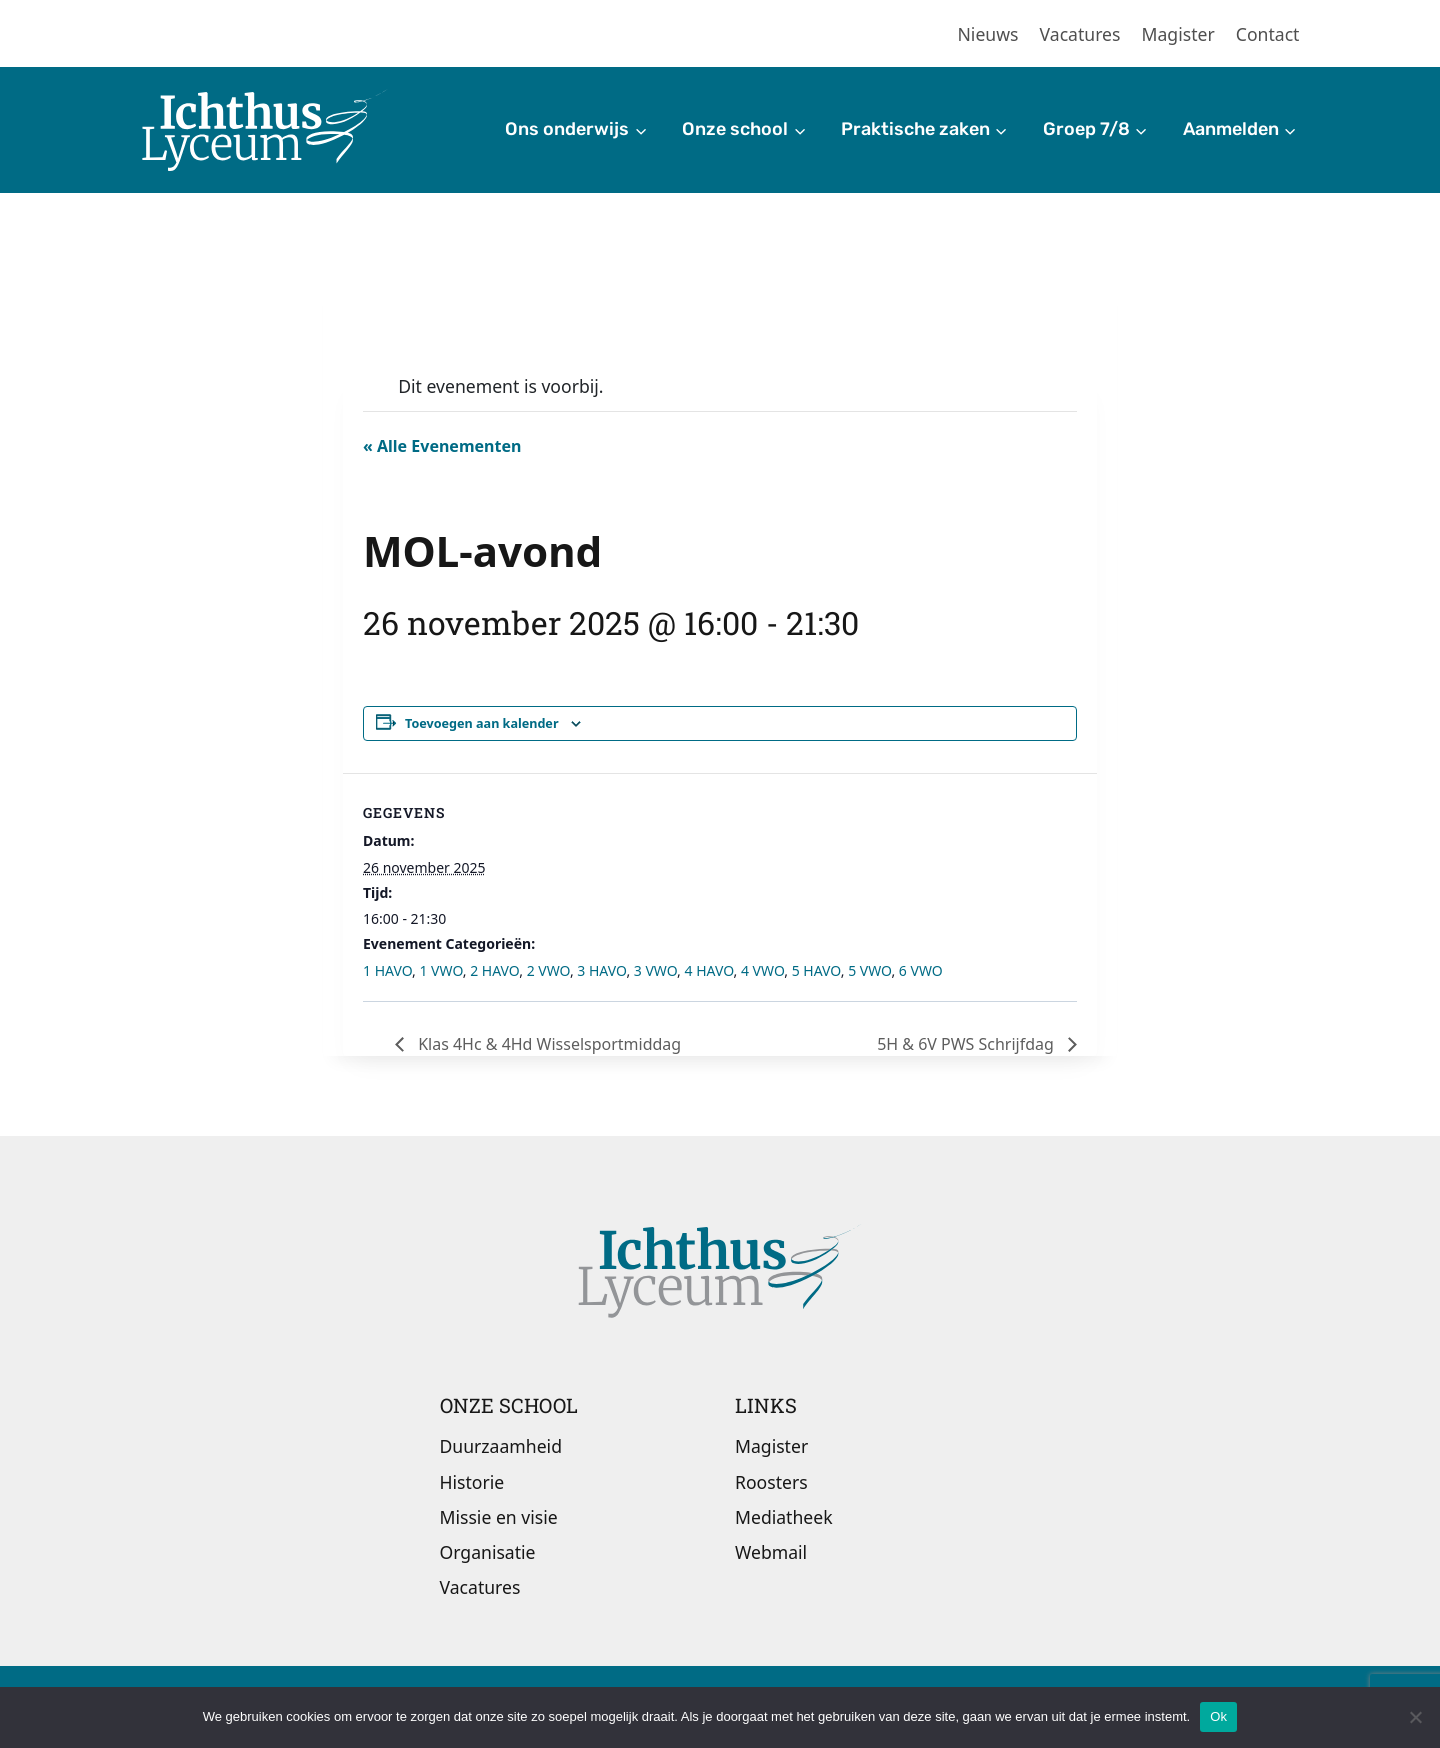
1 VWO (440, 970)
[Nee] (1415, 1717)
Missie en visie (499, 1517)
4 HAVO (709, 970)
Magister (1178, 34)
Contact (1268, 34)
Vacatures (1080, 34)
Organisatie (488, 1552)
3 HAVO (601, 970)
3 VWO (655, 970)
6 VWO (921, 970)
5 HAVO (816, 970)
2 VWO (548, 970)
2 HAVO (494, 970)
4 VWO (762, 970)
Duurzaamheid (501, 1446)
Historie (472, 1482)
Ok (1218, 1716)
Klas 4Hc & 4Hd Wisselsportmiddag (547, 1044)
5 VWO (869, 970)
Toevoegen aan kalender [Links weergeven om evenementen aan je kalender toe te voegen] (482, 723)
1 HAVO (387, 970)
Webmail (771, 1552)
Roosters (771, 1482)
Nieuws (988, 34)
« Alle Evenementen (442, 446)
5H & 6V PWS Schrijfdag (967, 1044)
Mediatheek (784, 1517)
